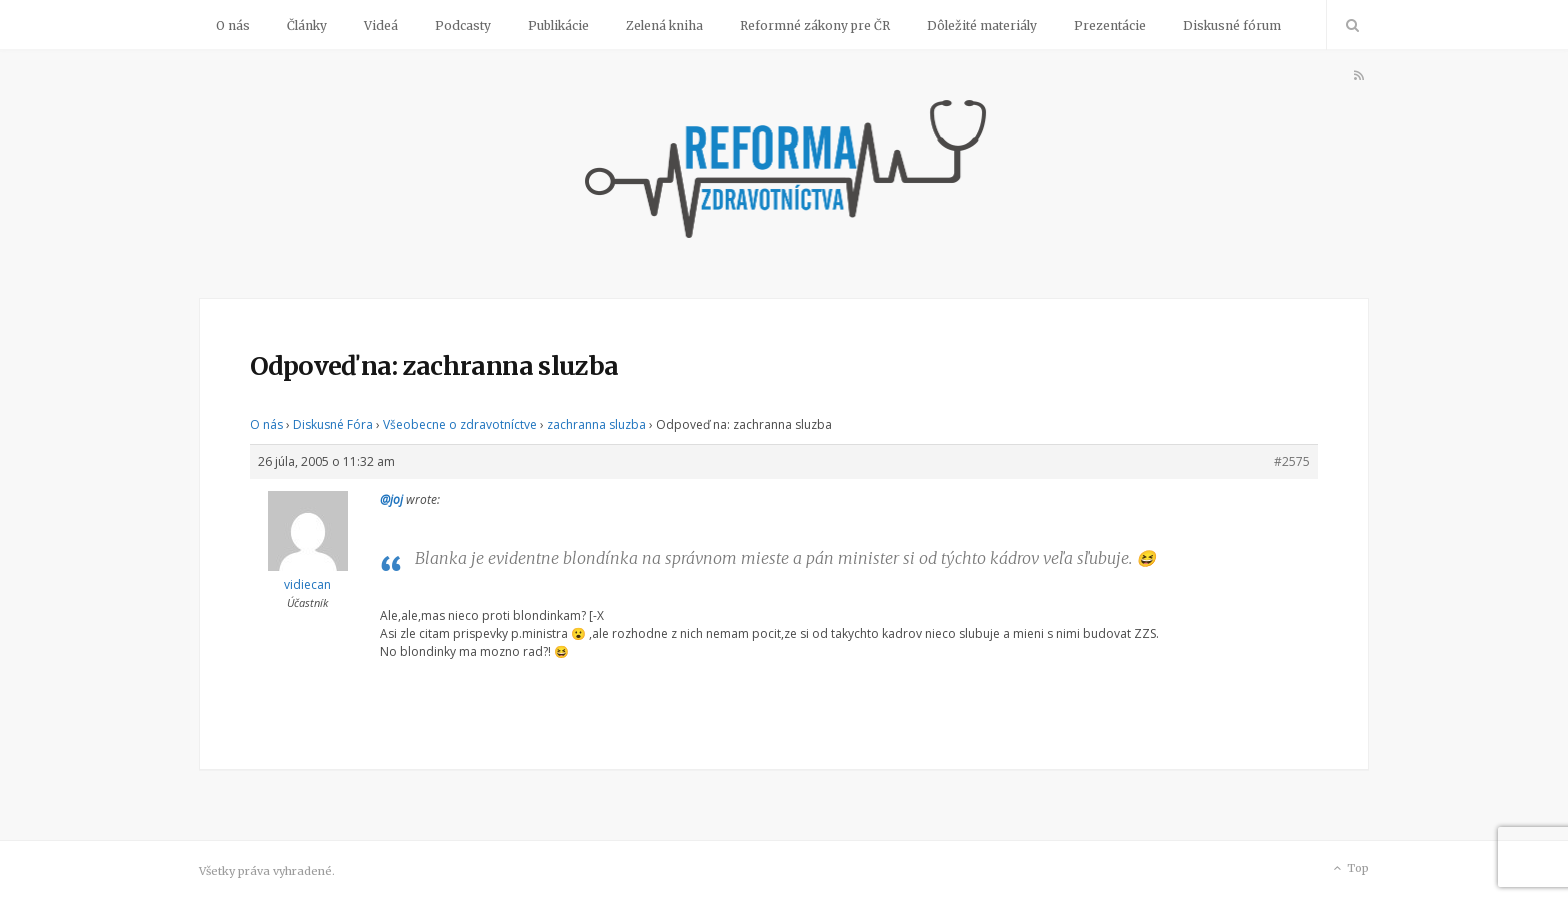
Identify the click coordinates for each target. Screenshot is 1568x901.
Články (307, 25)
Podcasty (463, 25)
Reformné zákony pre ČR (815, 25)
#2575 (1292, 461)
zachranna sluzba (596, 424)
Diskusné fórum (1232, 25)
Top (1349, 869)
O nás (233, 25)
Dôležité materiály (982, 25)
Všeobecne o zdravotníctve (460, 424)
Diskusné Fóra (333, 424)
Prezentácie (1110, 25)
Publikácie (558, 25)
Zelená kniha (664, 25)
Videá (381, 25)
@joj (391, 499)
